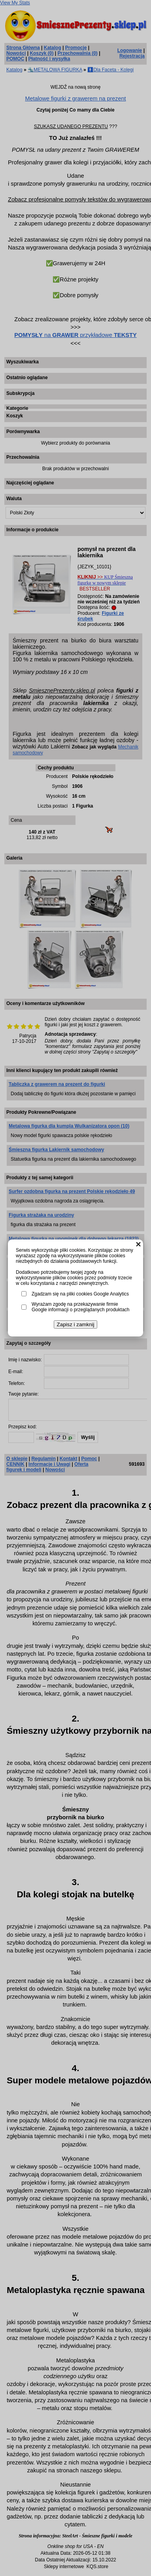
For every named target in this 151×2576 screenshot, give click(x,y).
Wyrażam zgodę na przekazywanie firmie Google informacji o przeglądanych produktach (80, 1306)
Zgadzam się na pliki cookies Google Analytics (80, 1294)
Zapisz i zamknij (75, 1324)
